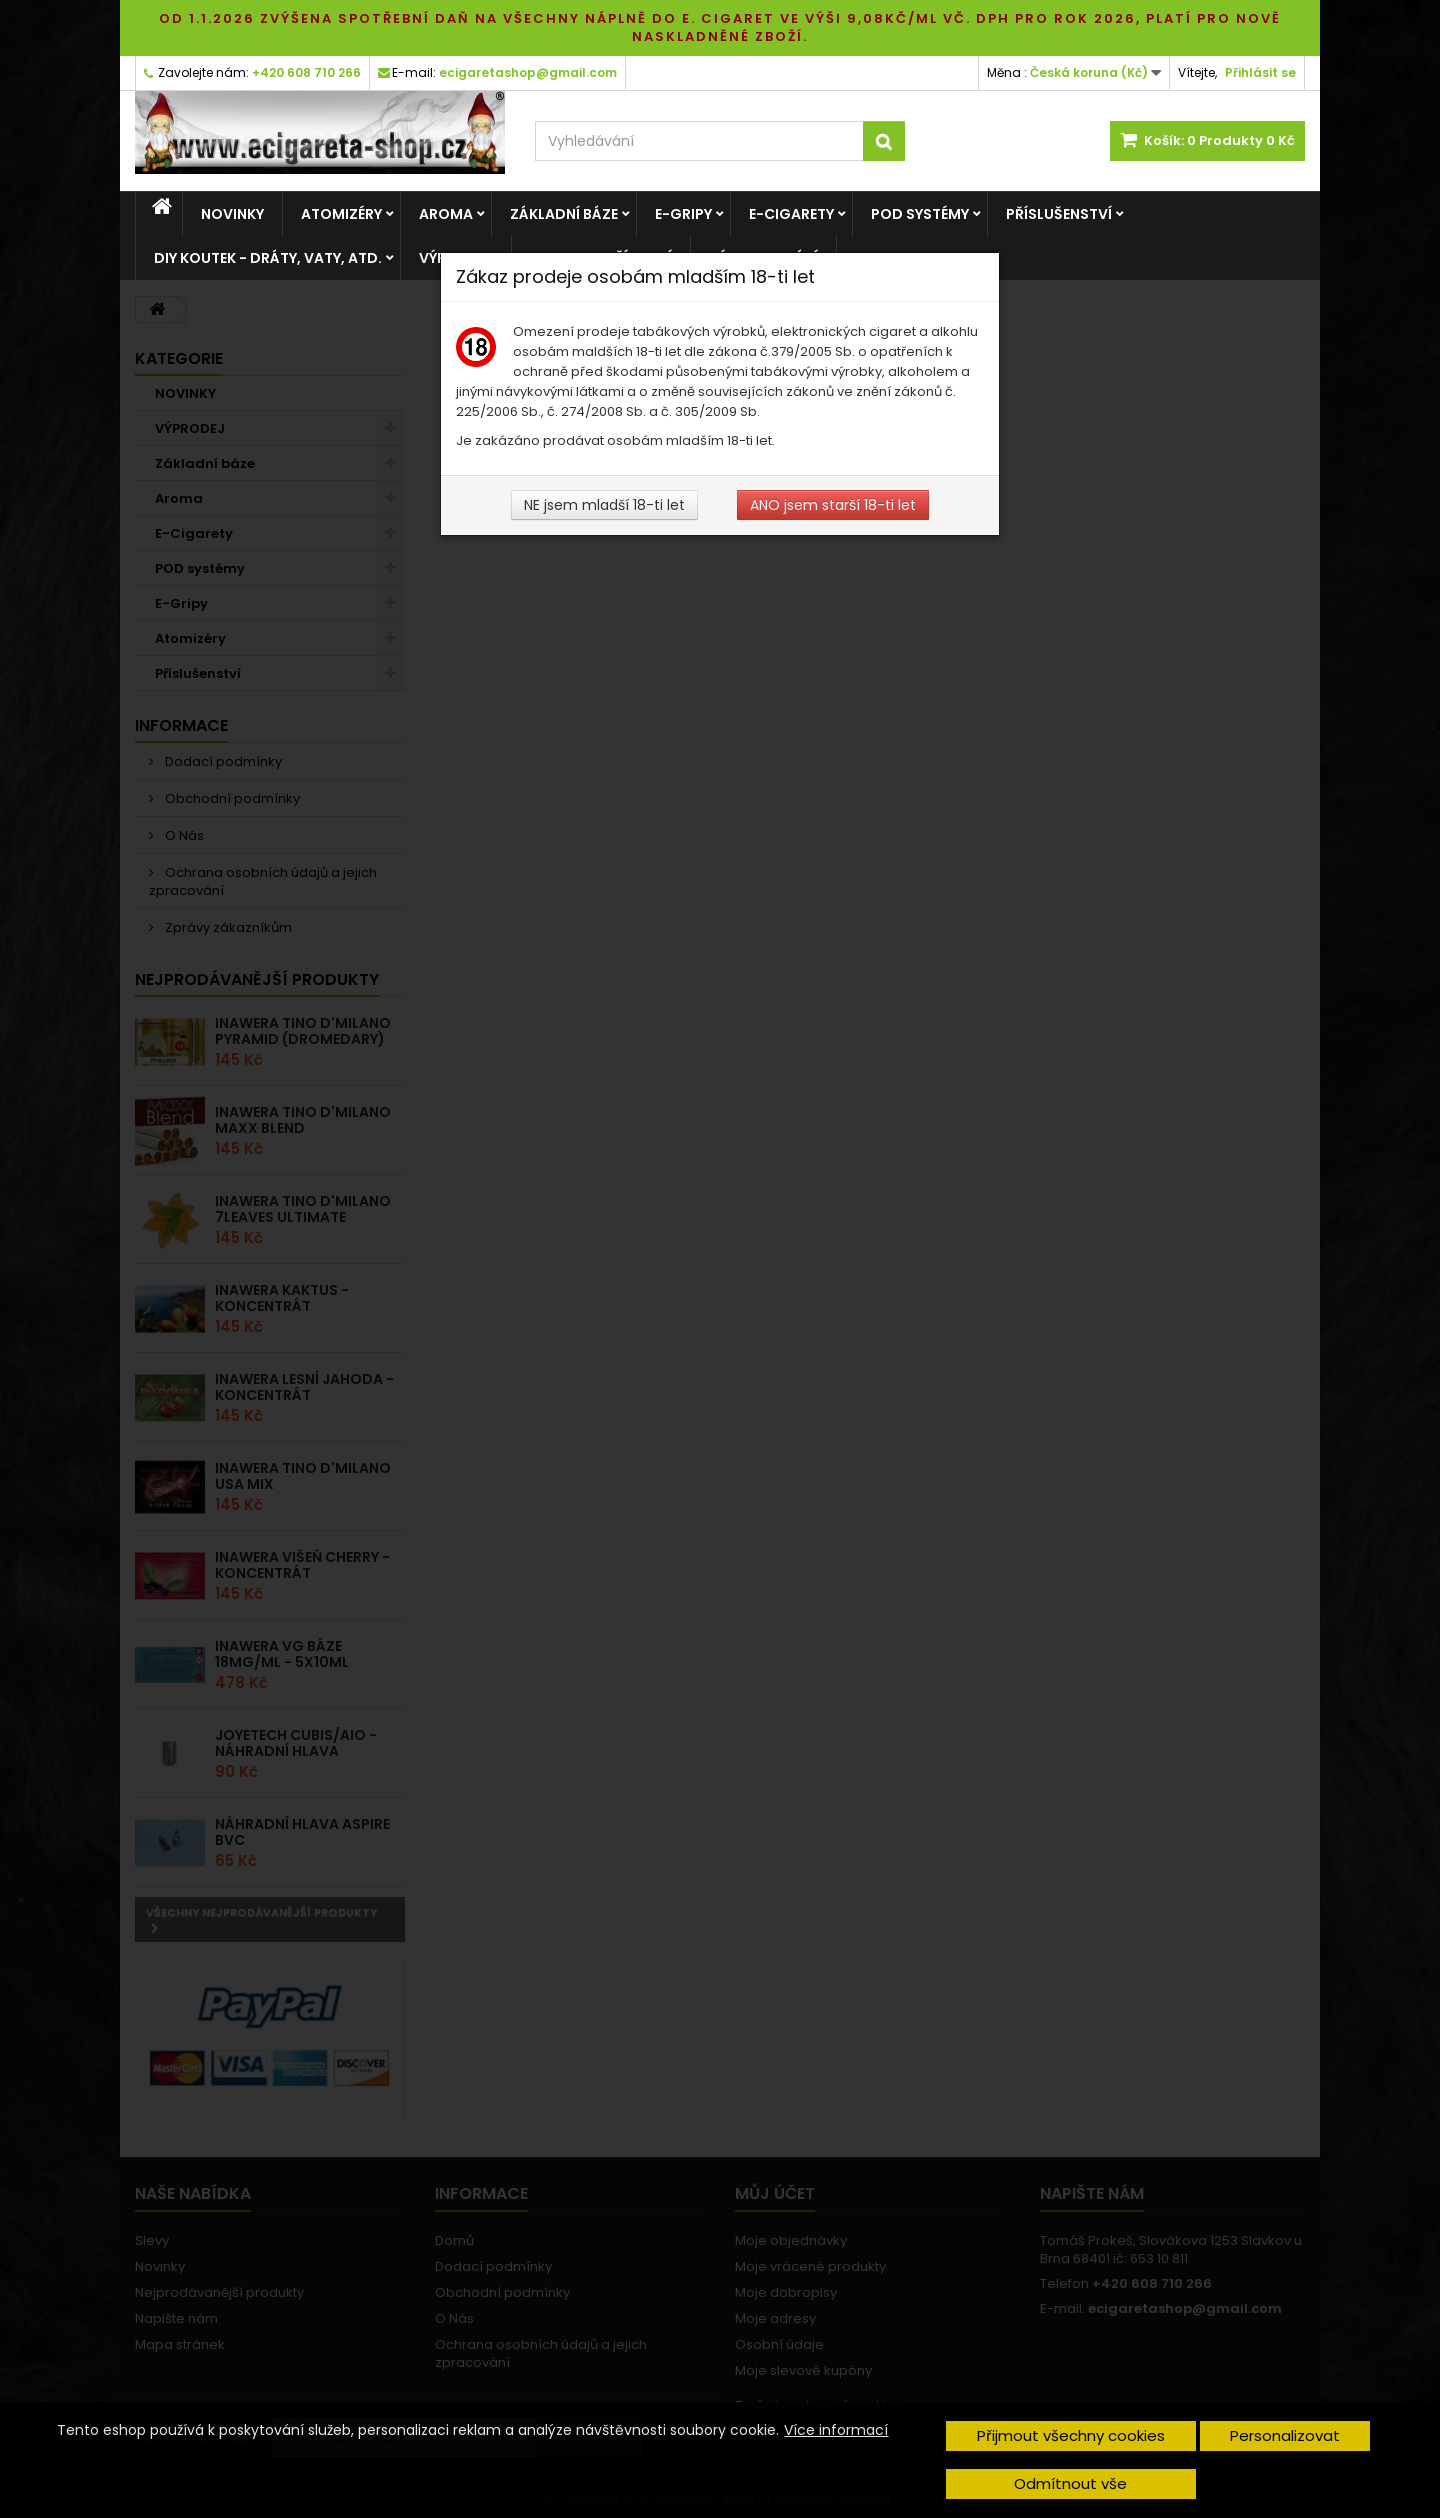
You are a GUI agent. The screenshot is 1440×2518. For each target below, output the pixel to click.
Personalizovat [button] (1285, 2435)
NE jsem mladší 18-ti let (604, 505)
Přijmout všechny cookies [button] (1071, 2435)
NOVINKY (232, 214)
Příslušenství (1059, 214)
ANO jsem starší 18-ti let (833, 505)
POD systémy (920, 214)
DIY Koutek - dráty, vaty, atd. (268, 258)
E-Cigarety (791, 214)
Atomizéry (341, 214)
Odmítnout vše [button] (1070, 2483)
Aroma (446, 214)
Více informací (836, 2430)
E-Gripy (683, 214)
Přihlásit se (1260, 72)
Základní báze (564, 214)
